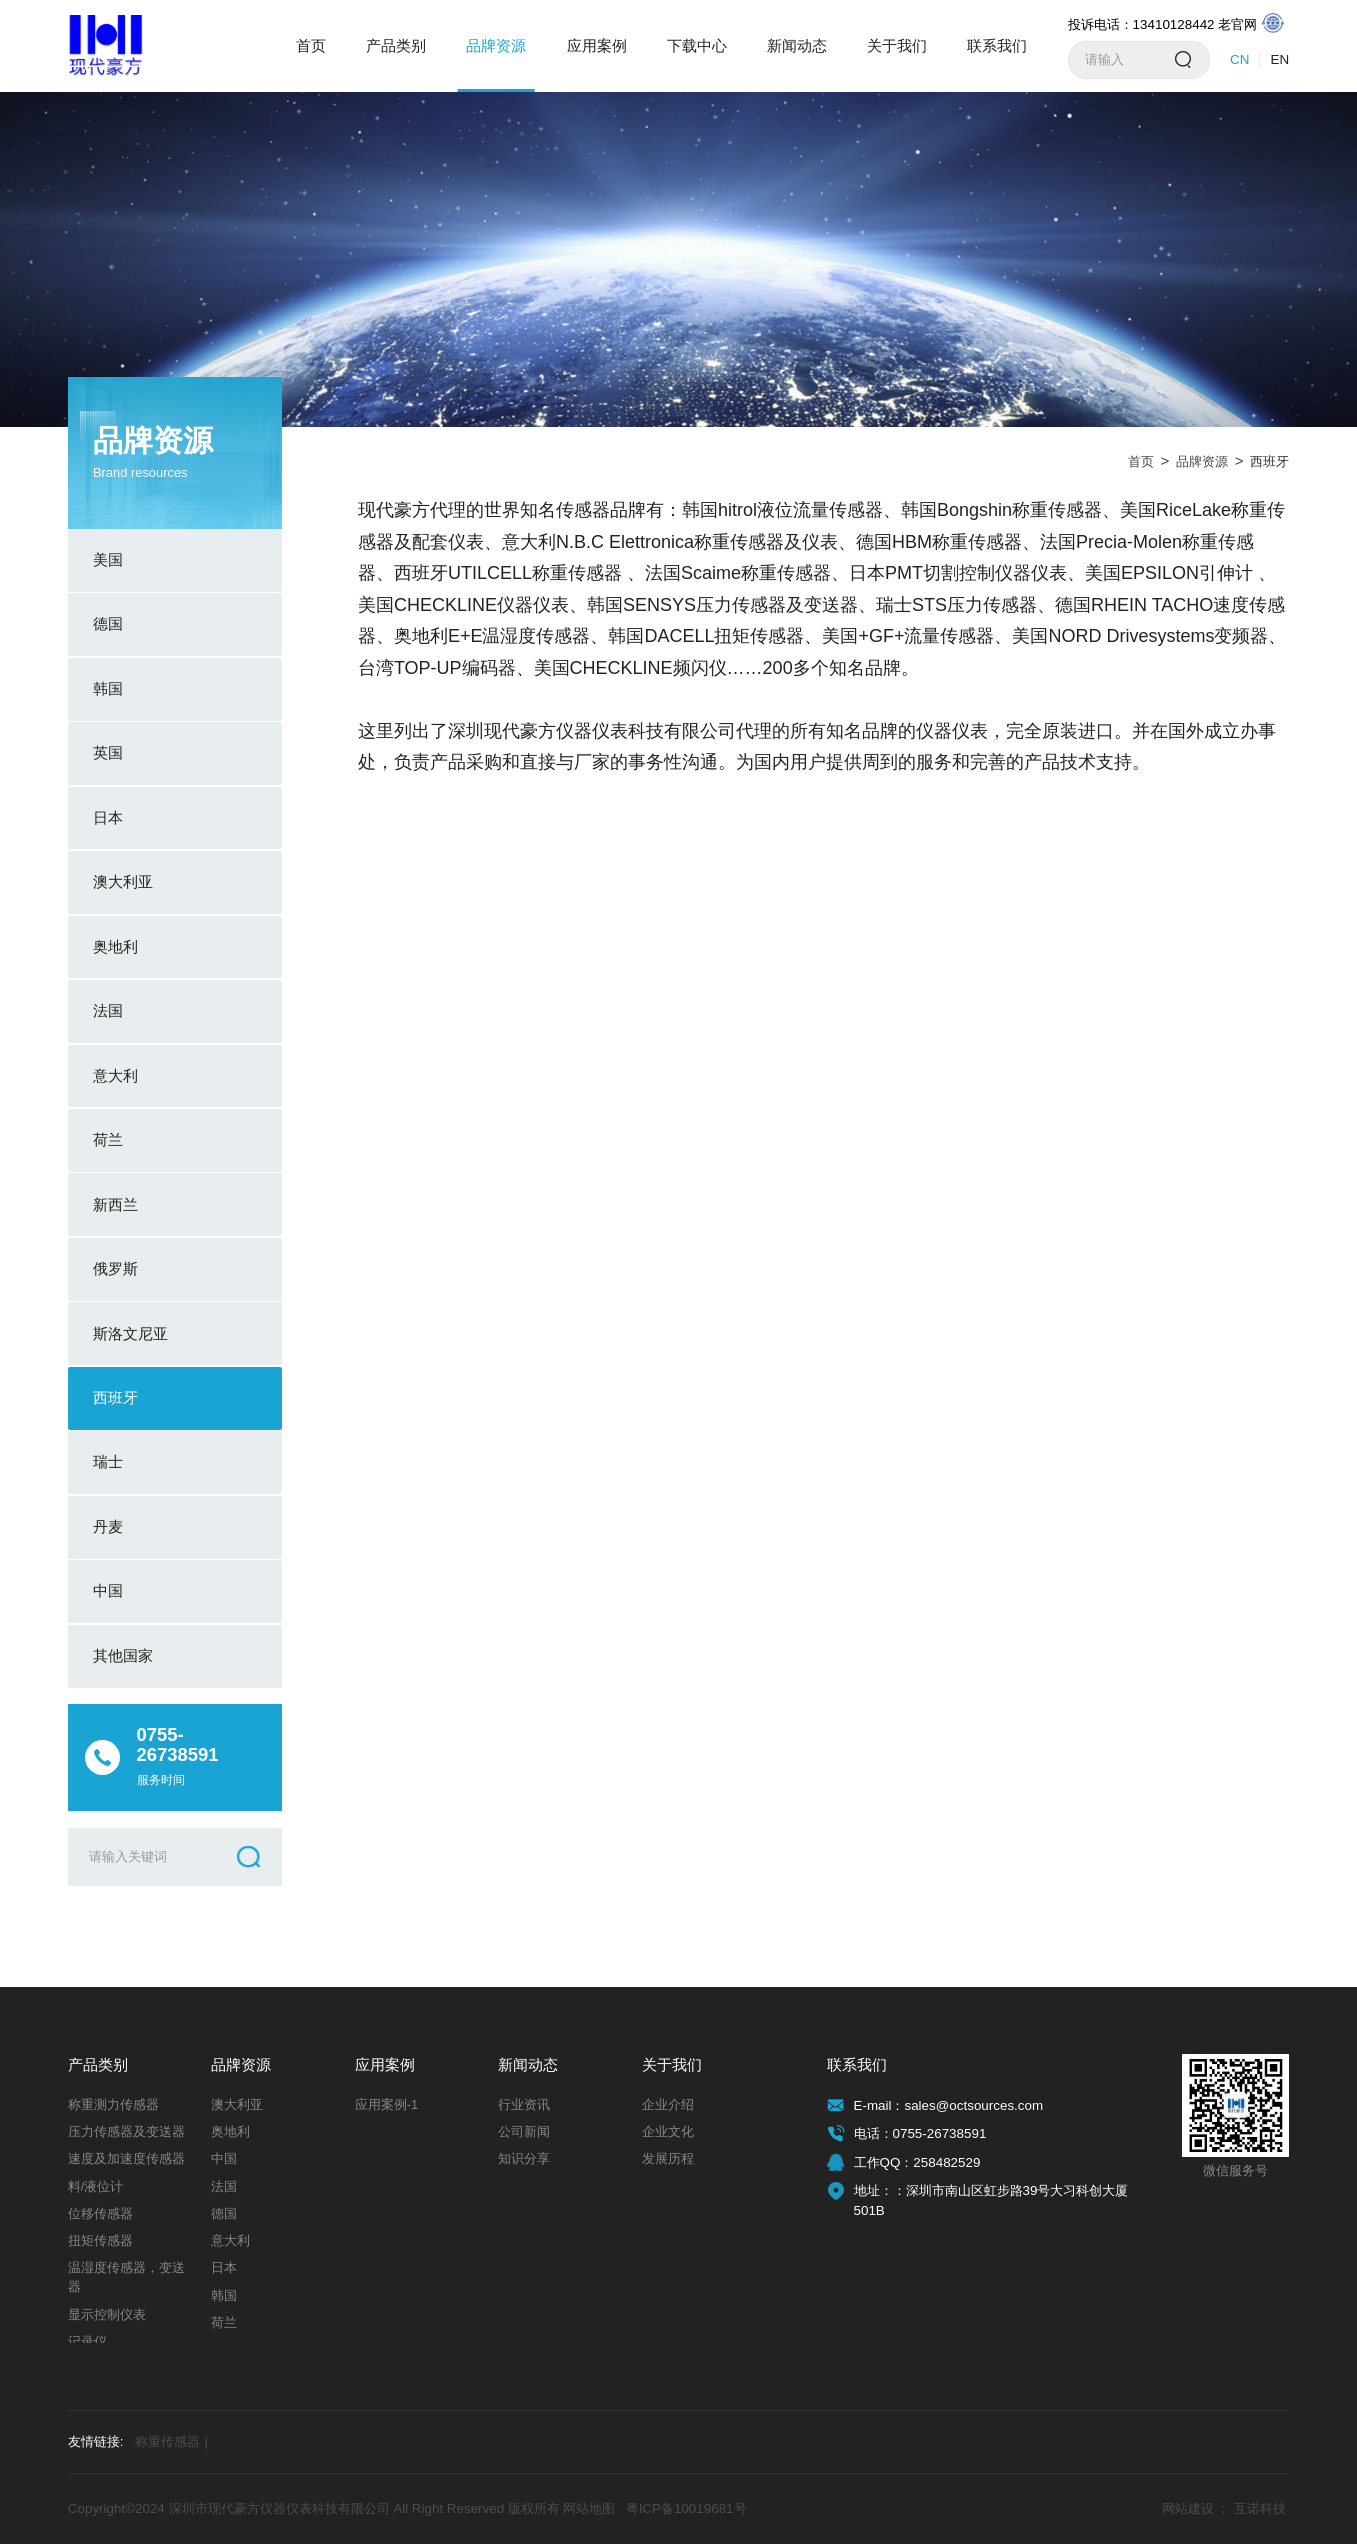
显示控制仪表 (107, 2315)
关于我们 (897, 45)
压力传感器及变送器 (126, 2132)
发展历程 (668, 2159)
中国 (108, 1590)
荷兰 (108, 1139)
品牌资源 (496, 45)
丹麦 (108, 1526)
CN (1239, 59)
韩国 (108, 688)
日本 (108, 817)
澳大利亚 (123, 881)
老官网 (1251, 24)
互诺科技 (1260, 2508)
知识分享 (524, 2159)
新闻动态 (797, 45)
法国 (108, 1010)
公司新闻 (524, 2132)
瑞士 (108, 1461)
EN (1280, 59)
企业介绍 (668, 2105)
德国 (108, 623)
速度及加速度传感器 (126, 2159)
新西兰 (115, 1204)
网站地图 (589, 2508)
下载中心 (697, 45)
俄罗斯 (115, 1268)
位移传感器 (100, 2214)
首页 (311, 45)
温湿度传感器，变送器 (126, 2277)
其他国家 (123, 1655)
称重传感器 (171, 2442)
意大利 (115, 1075)
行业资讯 (524, 2105)
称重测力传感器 (113, 2105)
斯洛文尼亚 (130, 1333)
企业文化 (668, 2132)
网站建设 (1188, 2508)
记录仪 (87, 2342)
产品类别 (396, 45)
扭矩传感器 (100, 2241)
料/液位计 (96, 2187)
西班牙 (115, 1397)
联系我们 (997, 45)
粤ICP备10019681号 (686, 2508)
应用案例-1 (386, 2105)
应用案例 (597, 45)
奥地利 (115, 946)
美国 (108, 559)
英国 (108, 752)
